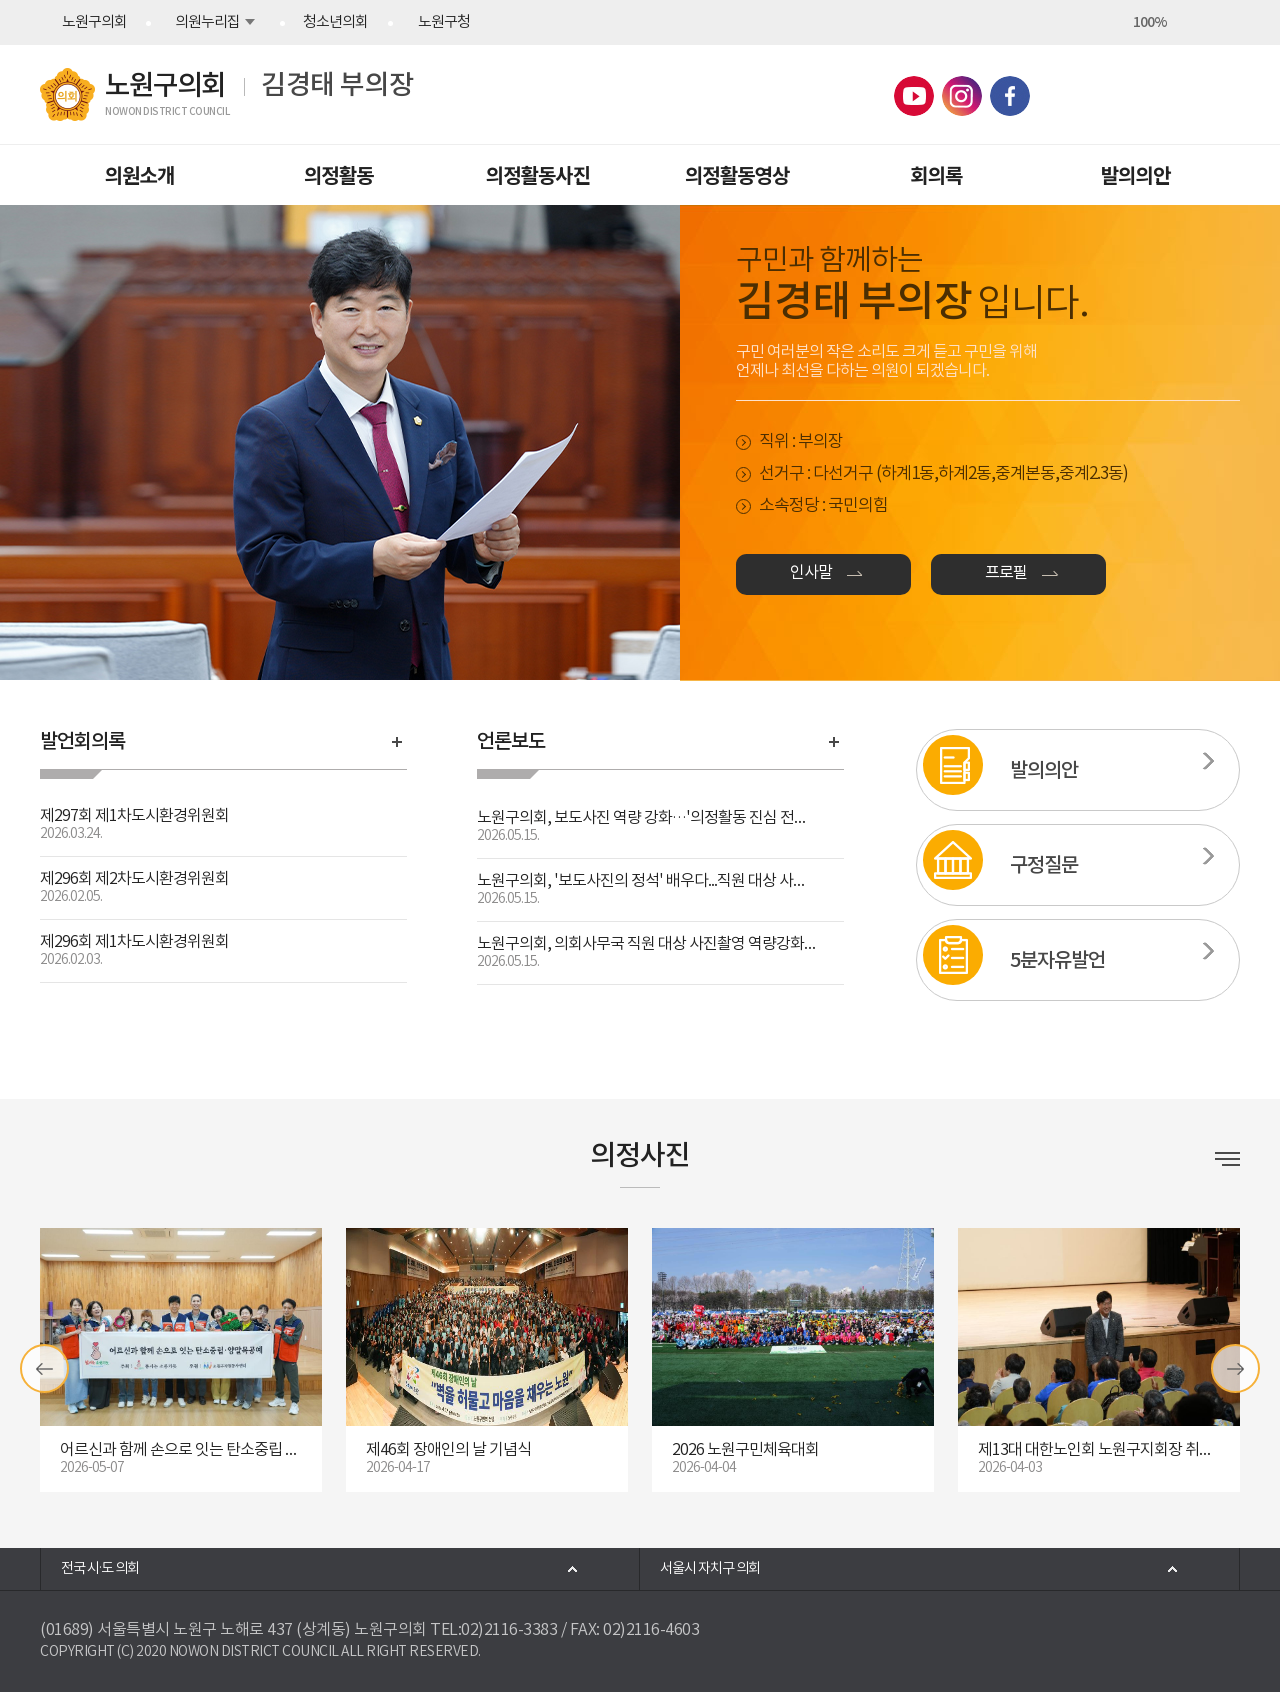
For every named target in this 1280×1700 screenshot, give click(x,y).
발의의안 (1136, 174)
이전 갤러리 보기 (44, 1368)
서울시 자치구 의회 (729, 1573)
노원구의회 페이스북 (1010, 96)
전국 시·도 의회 (117, 1573)
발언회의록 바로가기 (397, 742)
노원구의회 (94, 22)
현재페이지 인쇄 (1222, 22)
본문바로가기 (0, 0)
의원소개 (140, 174)
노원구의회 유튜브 (914, 96)
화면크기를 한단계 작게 (1186, 22)
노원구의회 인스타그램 (962, 96)
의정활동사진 (538, 174)
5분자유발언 (1057, 961)
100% (1150, 22)
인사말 (836, 580)
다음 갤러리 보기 (1235, 1368)
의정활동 (339, 174)
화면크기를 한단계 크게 (1114, 22)
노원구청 (444, 22)
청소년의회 (335, 22)
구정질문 (1044, 866)
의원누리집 (207, 22)
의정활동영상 (737, 174)
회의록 (936, 174)
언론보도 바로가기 (834, 742)
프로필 (1101, 580)
